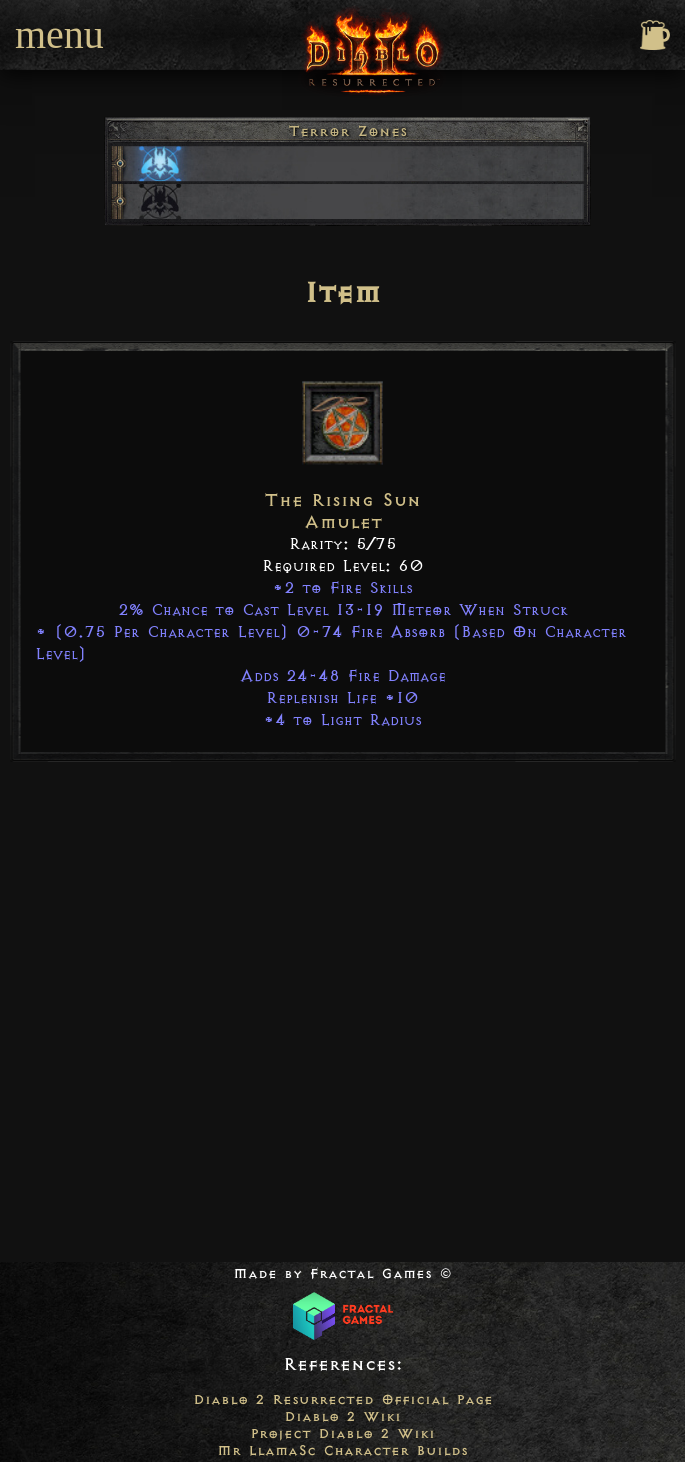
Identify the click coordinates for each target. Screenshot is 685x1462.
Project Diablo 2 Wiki (342, 1433)
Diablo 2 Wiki (342, 1416)
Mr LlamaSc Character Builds (342, 1450)
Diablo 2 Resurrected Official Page (343, 1399)
